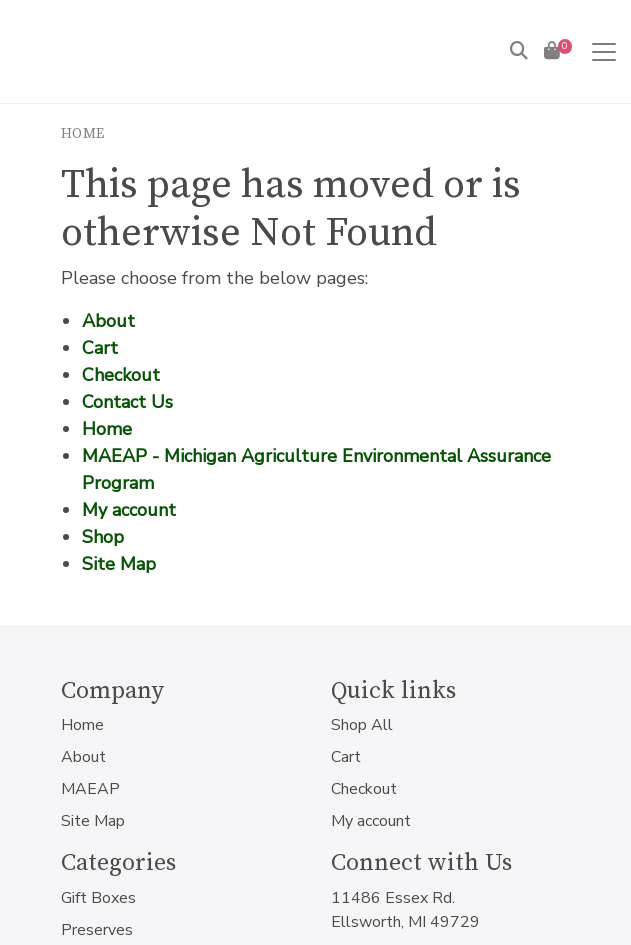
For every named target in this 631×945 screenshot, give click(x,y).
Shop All (362, 725)
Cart (100, 348)
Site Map (119, 564)
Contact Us (127, 402)
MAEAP (90, 789)
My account (129, 510)
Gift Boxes (98, 898)
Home (83, 134)
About (108, 321)
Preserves (97, 930)
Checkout (121, 375)
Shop (103, 537)
